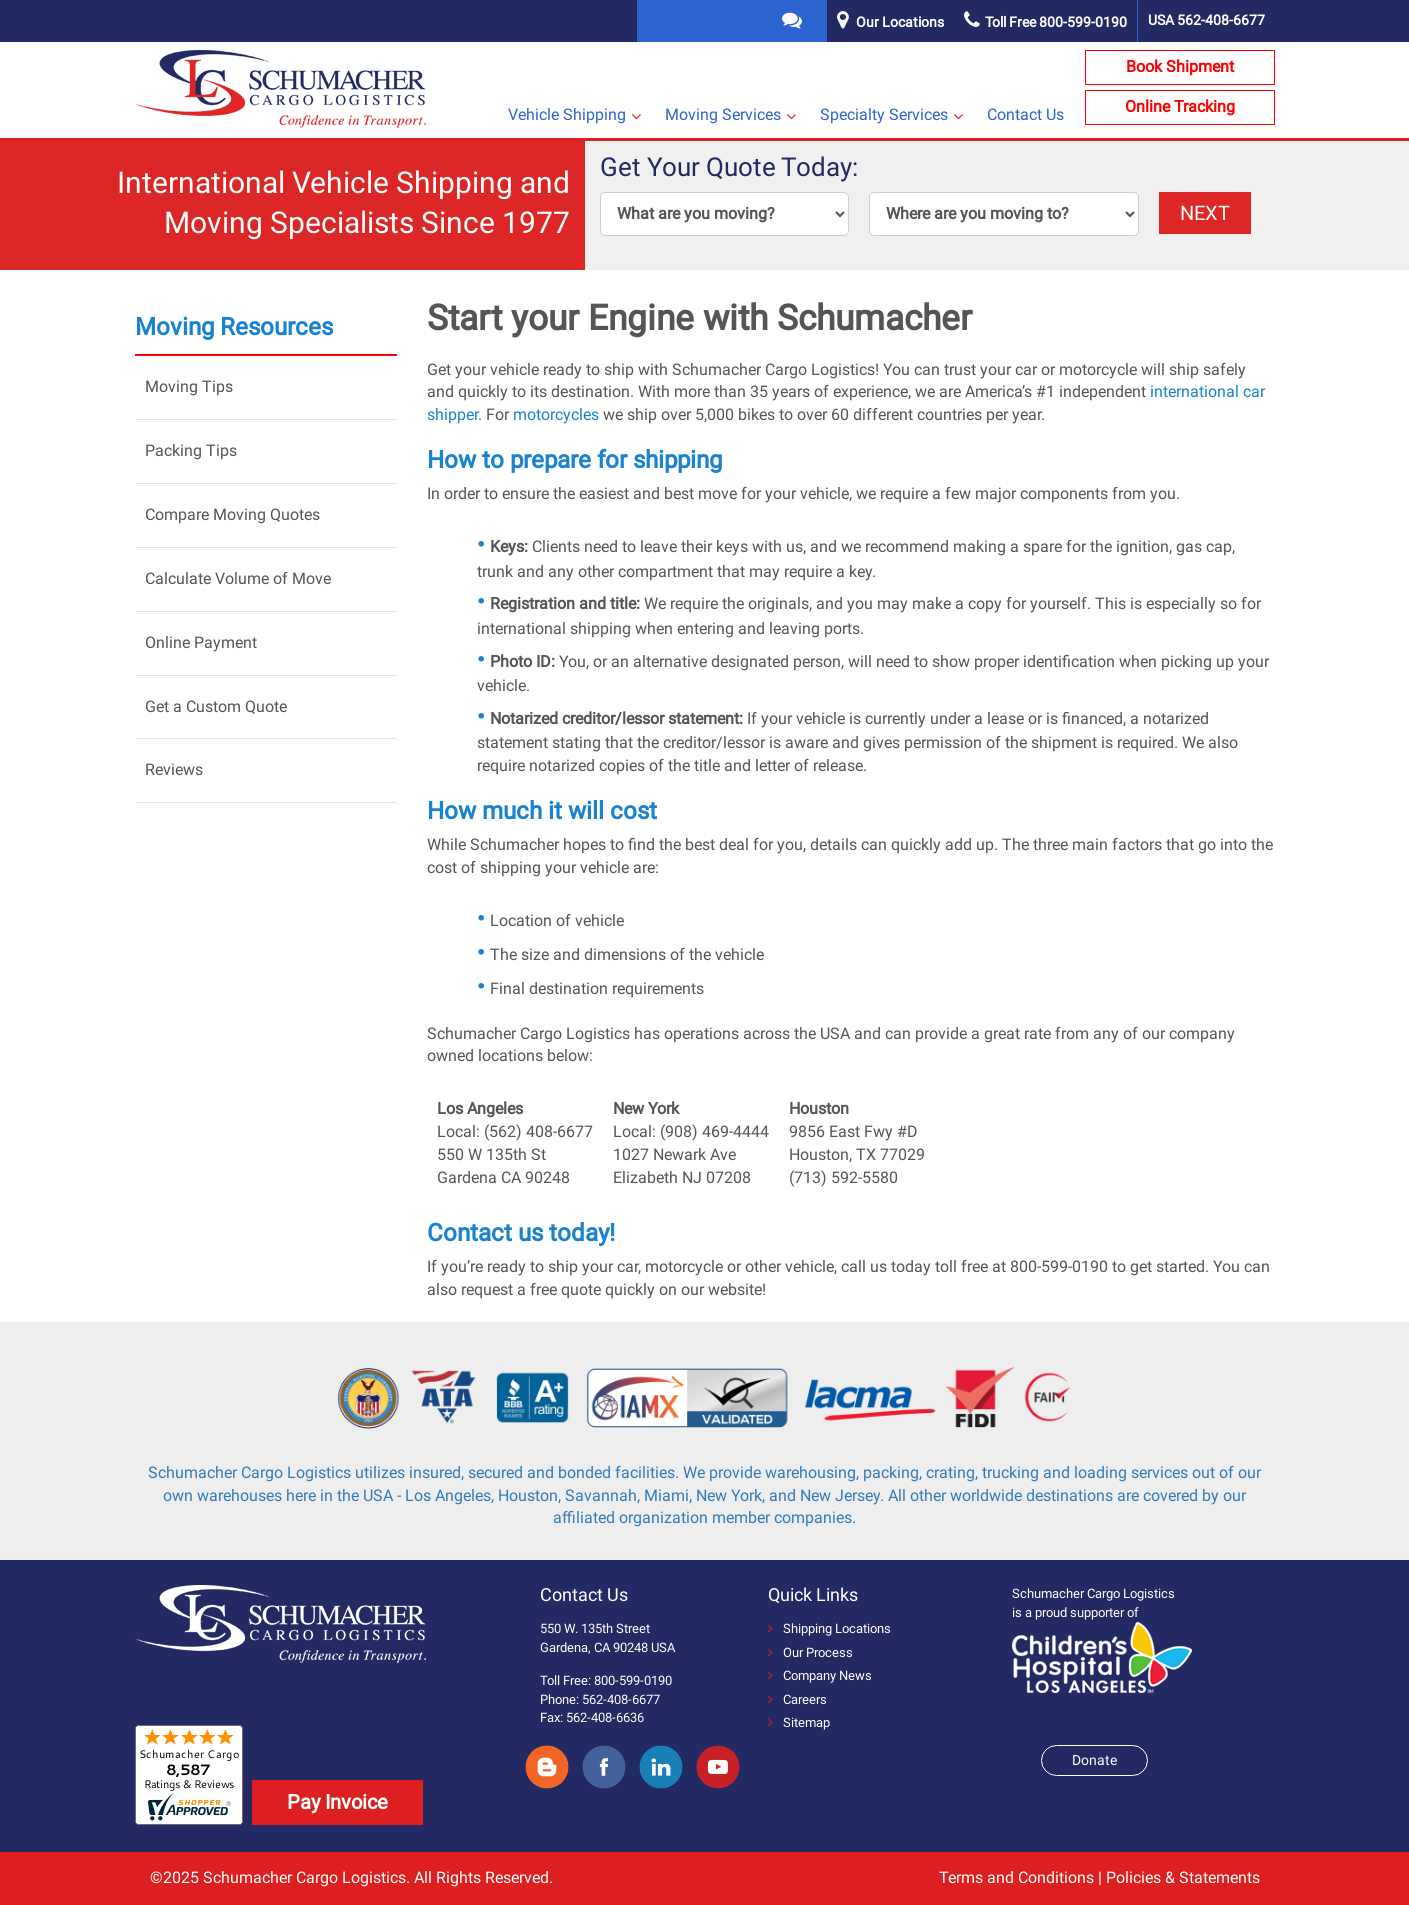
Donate (1094, 1760)
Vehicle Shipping (567, 114)
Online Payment (201, 642)
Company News (820, 1675)
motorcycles (556, 414)
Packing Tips (191, 450)
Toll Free (1045, 22)
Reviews (174, 769)
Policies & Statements (1183, 1877)
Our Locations (900, 22)
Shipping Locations (829, 1628)
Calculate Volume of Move (238, 578)
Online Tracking (1180, 106)
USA (1206, 20)
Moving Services (723, 114)
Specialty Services (884, 114)
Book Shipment (1180, 66)
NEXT (1205, 213)
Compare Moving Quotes (232, 514)
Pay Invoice (337, 1802)
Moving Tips (189, 386)
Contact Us (1025, 114)
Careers (797, 1699)
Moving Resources (234, 327)
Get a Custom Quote (216, 706)
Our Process (810, 1652)
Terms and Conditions (1016, 1877)
